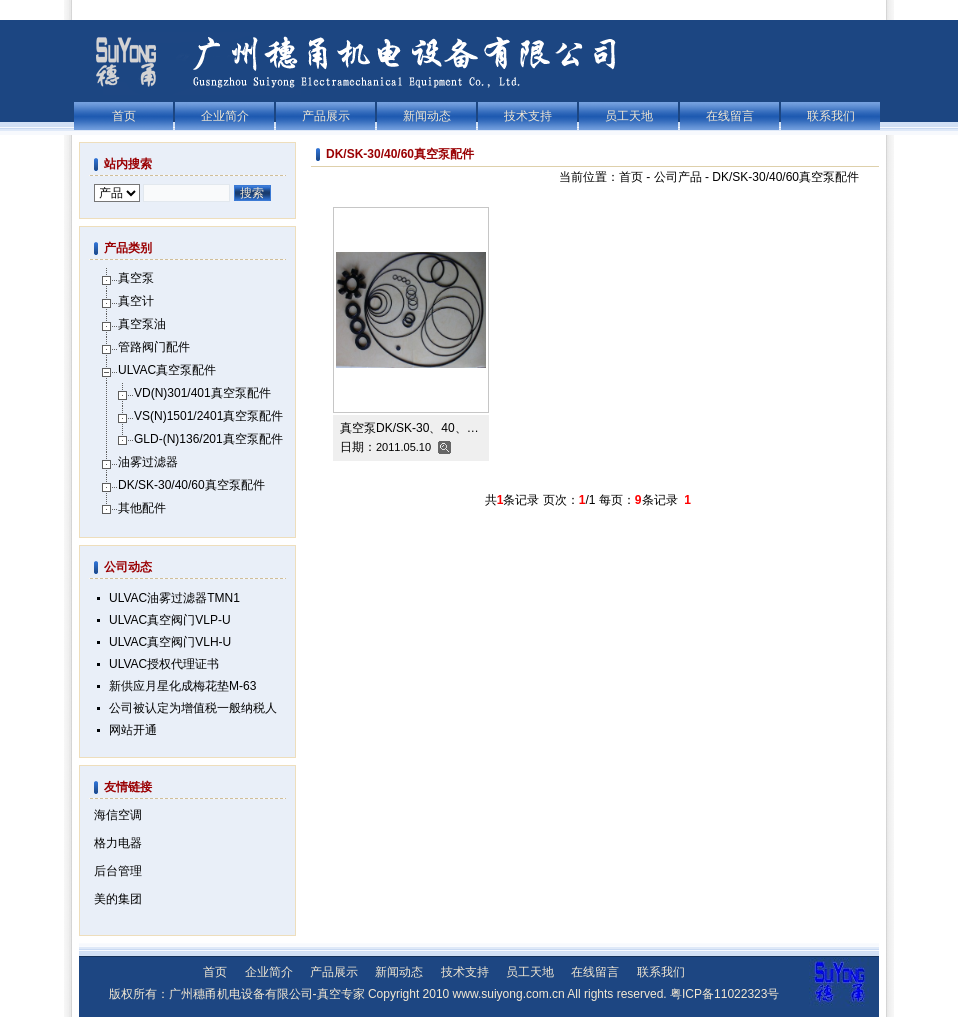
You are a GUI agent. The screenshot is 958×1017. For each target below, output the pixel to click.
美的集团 (118, 899)
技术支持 (528, 116)
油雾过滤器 (148, 462)
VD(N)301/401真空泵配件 (202, 393)
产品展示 (326, 116)
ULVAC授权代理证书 (164, 664)
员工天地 (629, 116)
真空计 (136, 301)
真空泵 (136, 278)
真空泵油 (142, 324)
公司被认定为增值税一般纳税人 (193, 708)
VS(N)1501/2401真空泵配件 (208, 416)
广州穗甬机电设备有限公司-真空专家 (267, 994)
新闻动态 (427, 116)
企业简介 (225, 116)
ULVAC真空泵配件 (167, 370)
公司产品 (678, 177)
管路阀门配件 (154, 347)
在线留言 (730, 116)
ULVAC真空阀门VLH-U (170, 642)
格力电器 (118, 843)
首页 (124, 116)
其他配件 (142, 508)
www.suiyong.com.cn (509, 994)
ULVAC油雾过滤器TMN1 (174, 598)
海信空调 (118, 815)
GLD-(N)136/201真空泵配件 (208, 439)
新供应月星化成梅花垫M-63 (182, 686)
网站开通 (133, 730)
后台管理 (118, 871)
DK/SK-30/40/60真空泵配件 (785, 177)
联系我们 (831, 116)
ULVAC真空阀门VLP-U (170, 620)
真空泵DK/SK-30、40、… (409, 428)
